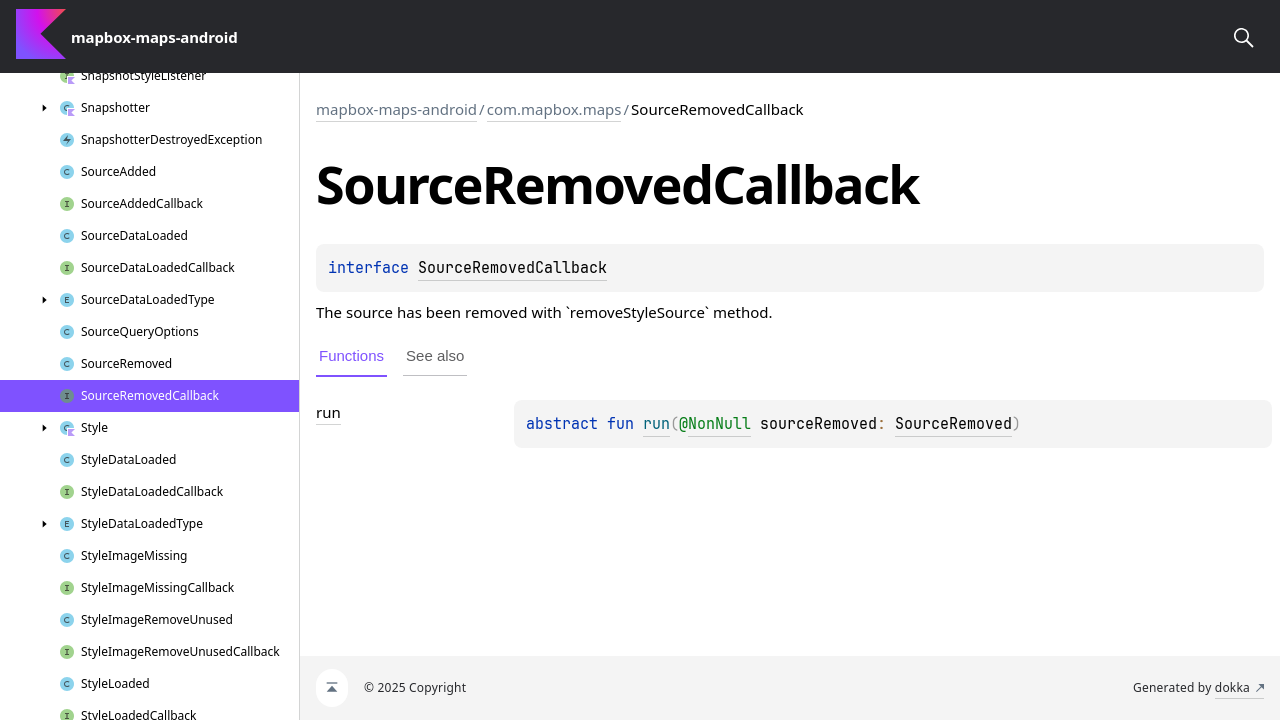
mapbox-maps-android (396, 109)
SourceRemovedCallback (512, 268)
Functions (351, 355)
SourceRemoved (953, 424)
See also (435, 355)
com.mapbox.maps (554, 109)
